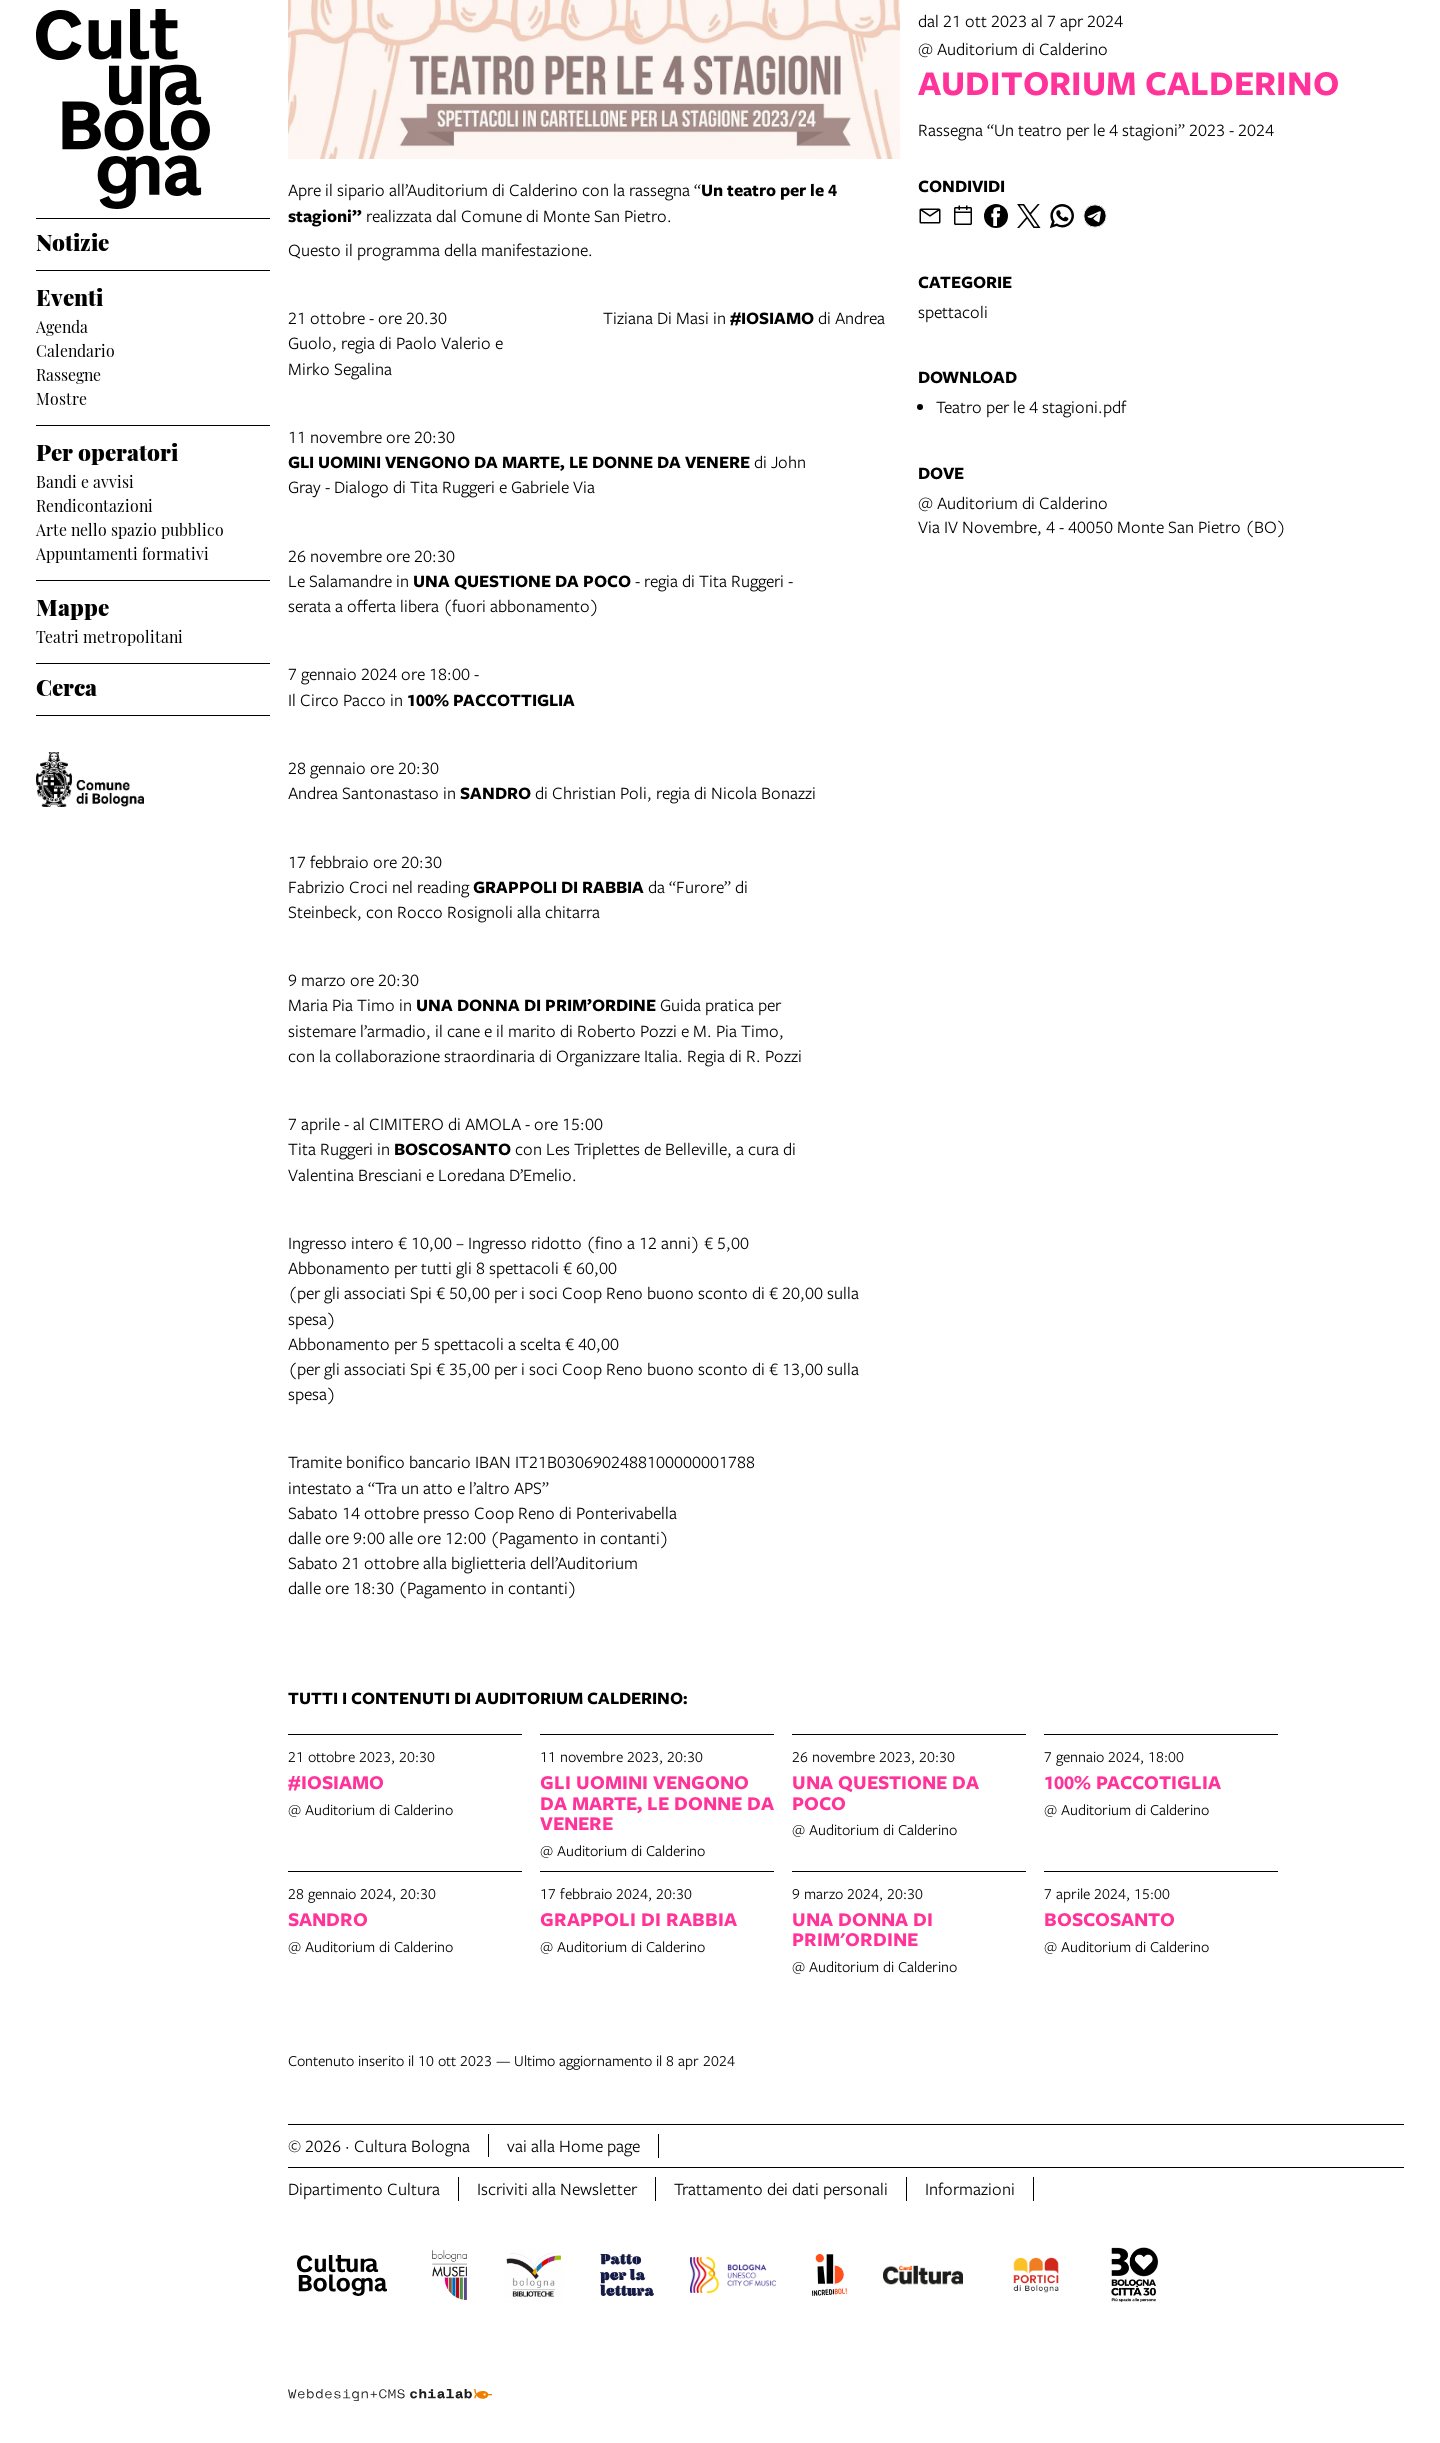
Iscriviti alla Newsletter (557, 2188)
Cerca (66, 685)
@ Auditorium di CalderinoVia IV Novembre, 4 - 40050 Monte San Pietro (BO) (1102, 514)
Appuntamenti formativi (122, 552)
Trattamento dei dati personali (781, 2188)
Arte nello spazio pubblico (130, 528)
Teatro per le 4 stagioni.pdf (1031, 406)
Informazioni (970, 2188)
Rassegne (68, 373)
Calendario (75, 349)
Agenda (62, 325)
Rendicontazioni (94, 504)
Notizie (72, 240)
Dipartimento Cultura (364, 2188)
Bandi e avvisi (85, 480)
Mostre (61, 397)
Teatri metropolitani (109, 635)
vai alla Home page (573, 2145)
